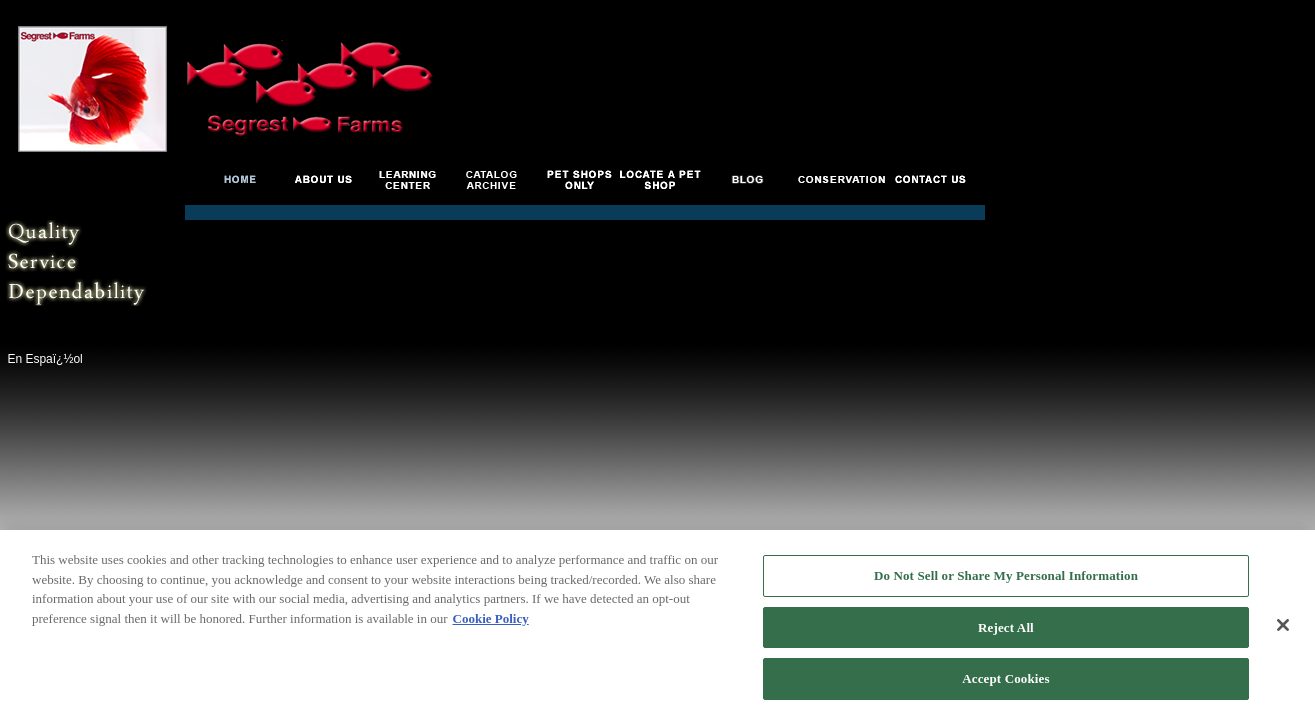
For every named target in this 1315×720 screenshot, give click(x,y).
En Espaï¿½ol (44, 359)
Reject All (1006, 628)
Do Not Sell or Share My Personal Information (1006, 576)
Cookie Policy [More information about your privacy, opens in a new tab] (491, 619)
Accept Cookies (1005, 680)
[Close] (1283, 626)
